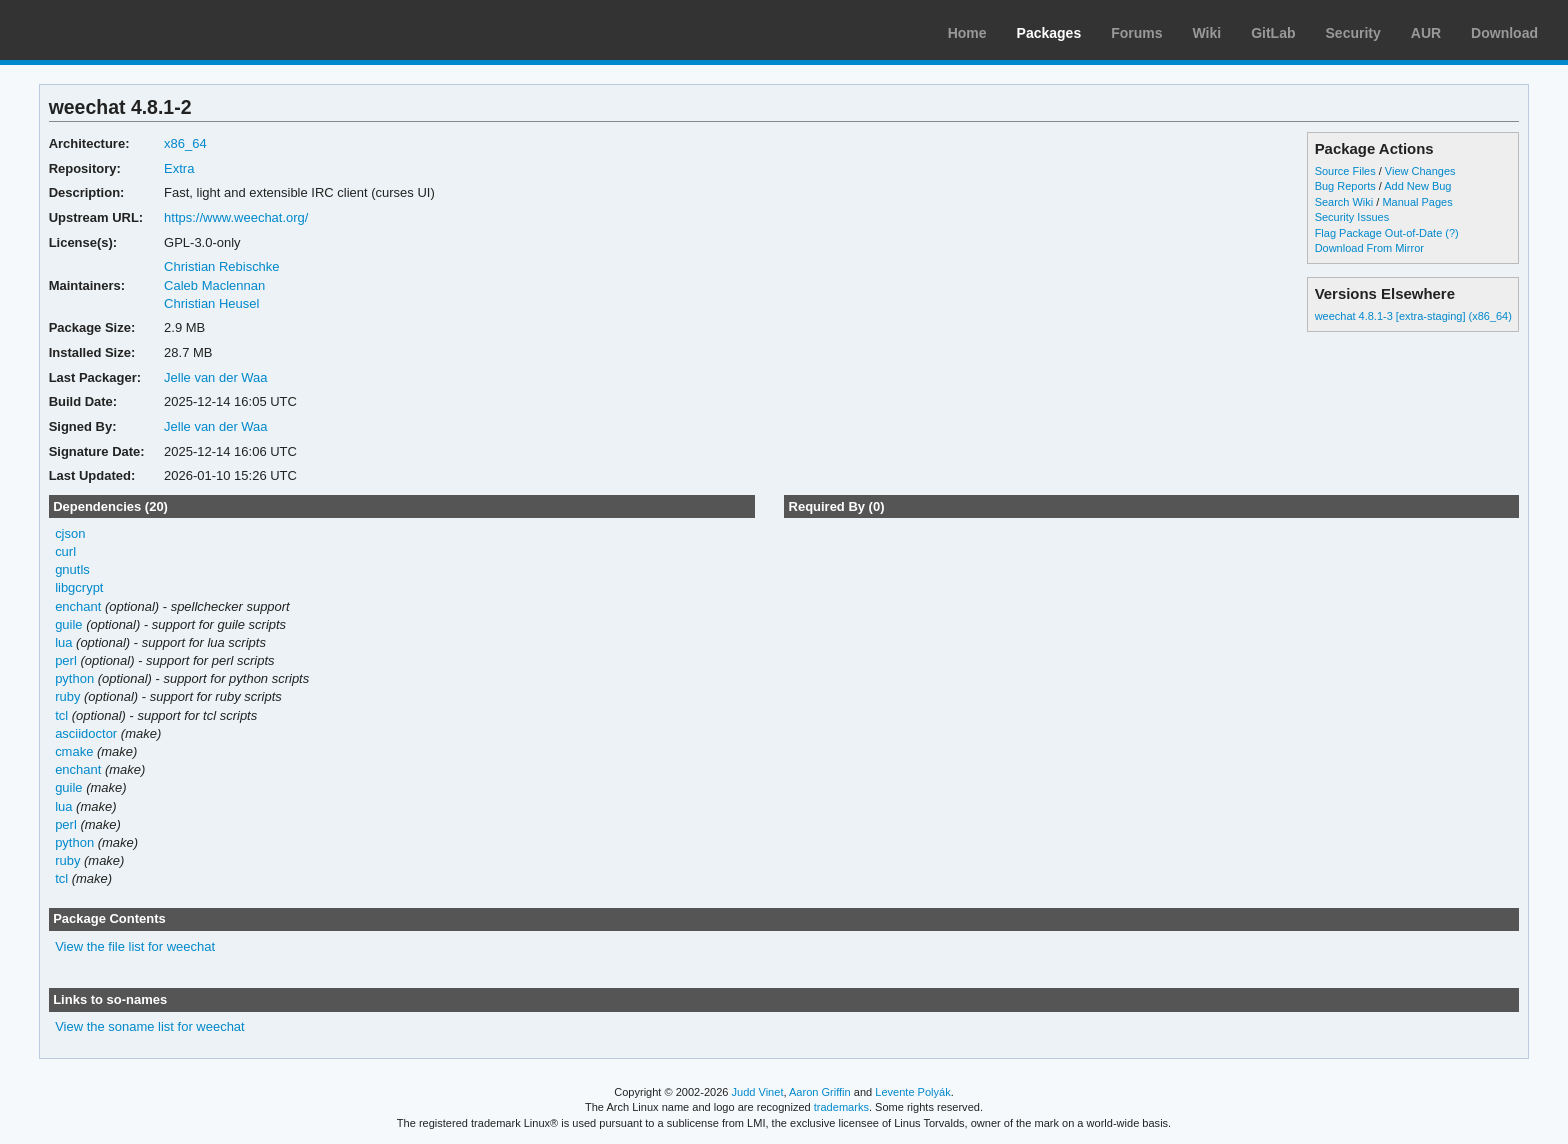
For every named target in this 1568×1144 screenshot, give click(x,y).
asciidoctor (86, 733)
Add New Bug (1417, 186)
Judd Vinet (758, 1092)
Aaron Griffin (820, 1092)
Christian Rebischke (221, 266)
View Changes (1420, 171)
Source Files (1345, 171)
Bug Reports (1345, 186)
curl (65, 551)
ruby (67, 696)
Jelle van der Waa (215, 377)
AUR (1426, 33)
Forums (1136, 33)
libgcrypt (79, 587)
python (74, 678)
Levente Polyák (912, 1092)
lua (63, 642)
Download (1504, 33)
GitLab (1273, 33)
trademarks (841, 1107)
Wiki (1207, 33)
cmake (74, 751)
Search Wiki (1344, 202)
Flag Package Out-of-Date (1379, 233)
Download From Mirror (1369, 248)
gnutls (72, 569)
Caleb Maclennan (214, 285)
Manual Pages (1417, 202)
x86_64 (185, 143)
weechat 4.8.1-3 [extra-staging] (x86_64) (1413, 316)
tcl (61, 715)
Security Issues (1352, 217)
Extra (179, 168)
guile (68, 624)
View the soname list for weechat (150, 1026)
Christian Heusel (211, 303)
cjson (70, 533)
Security (1353, 33)
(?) (1451, 233)
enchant (78, 606)
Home (967, 33)
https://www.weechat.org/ (236, 217)
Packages (1049, 33)
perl (66, 660)
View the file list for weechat (135, 946)
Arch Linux (110, 30)
